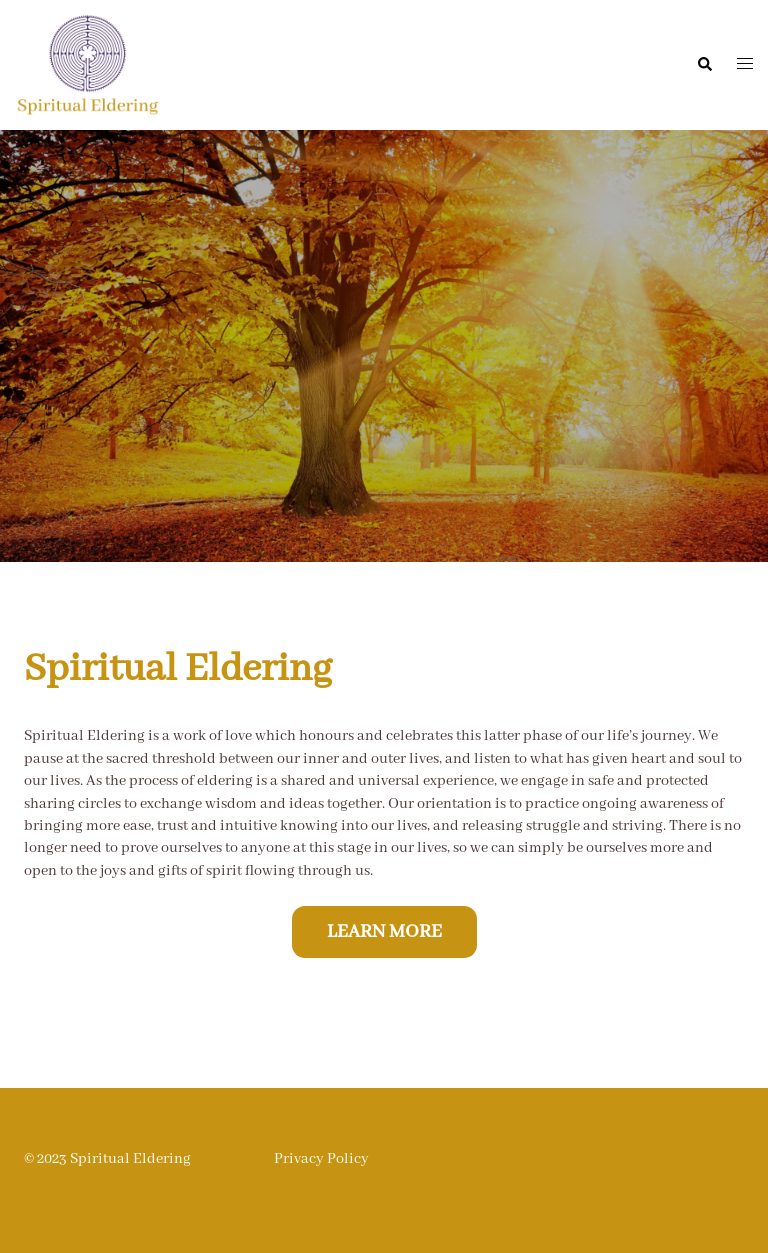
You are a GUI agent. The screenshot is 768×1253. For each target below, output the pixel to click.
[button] (704, 65)
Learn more (384, 932)
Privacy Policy (321, 1159)
